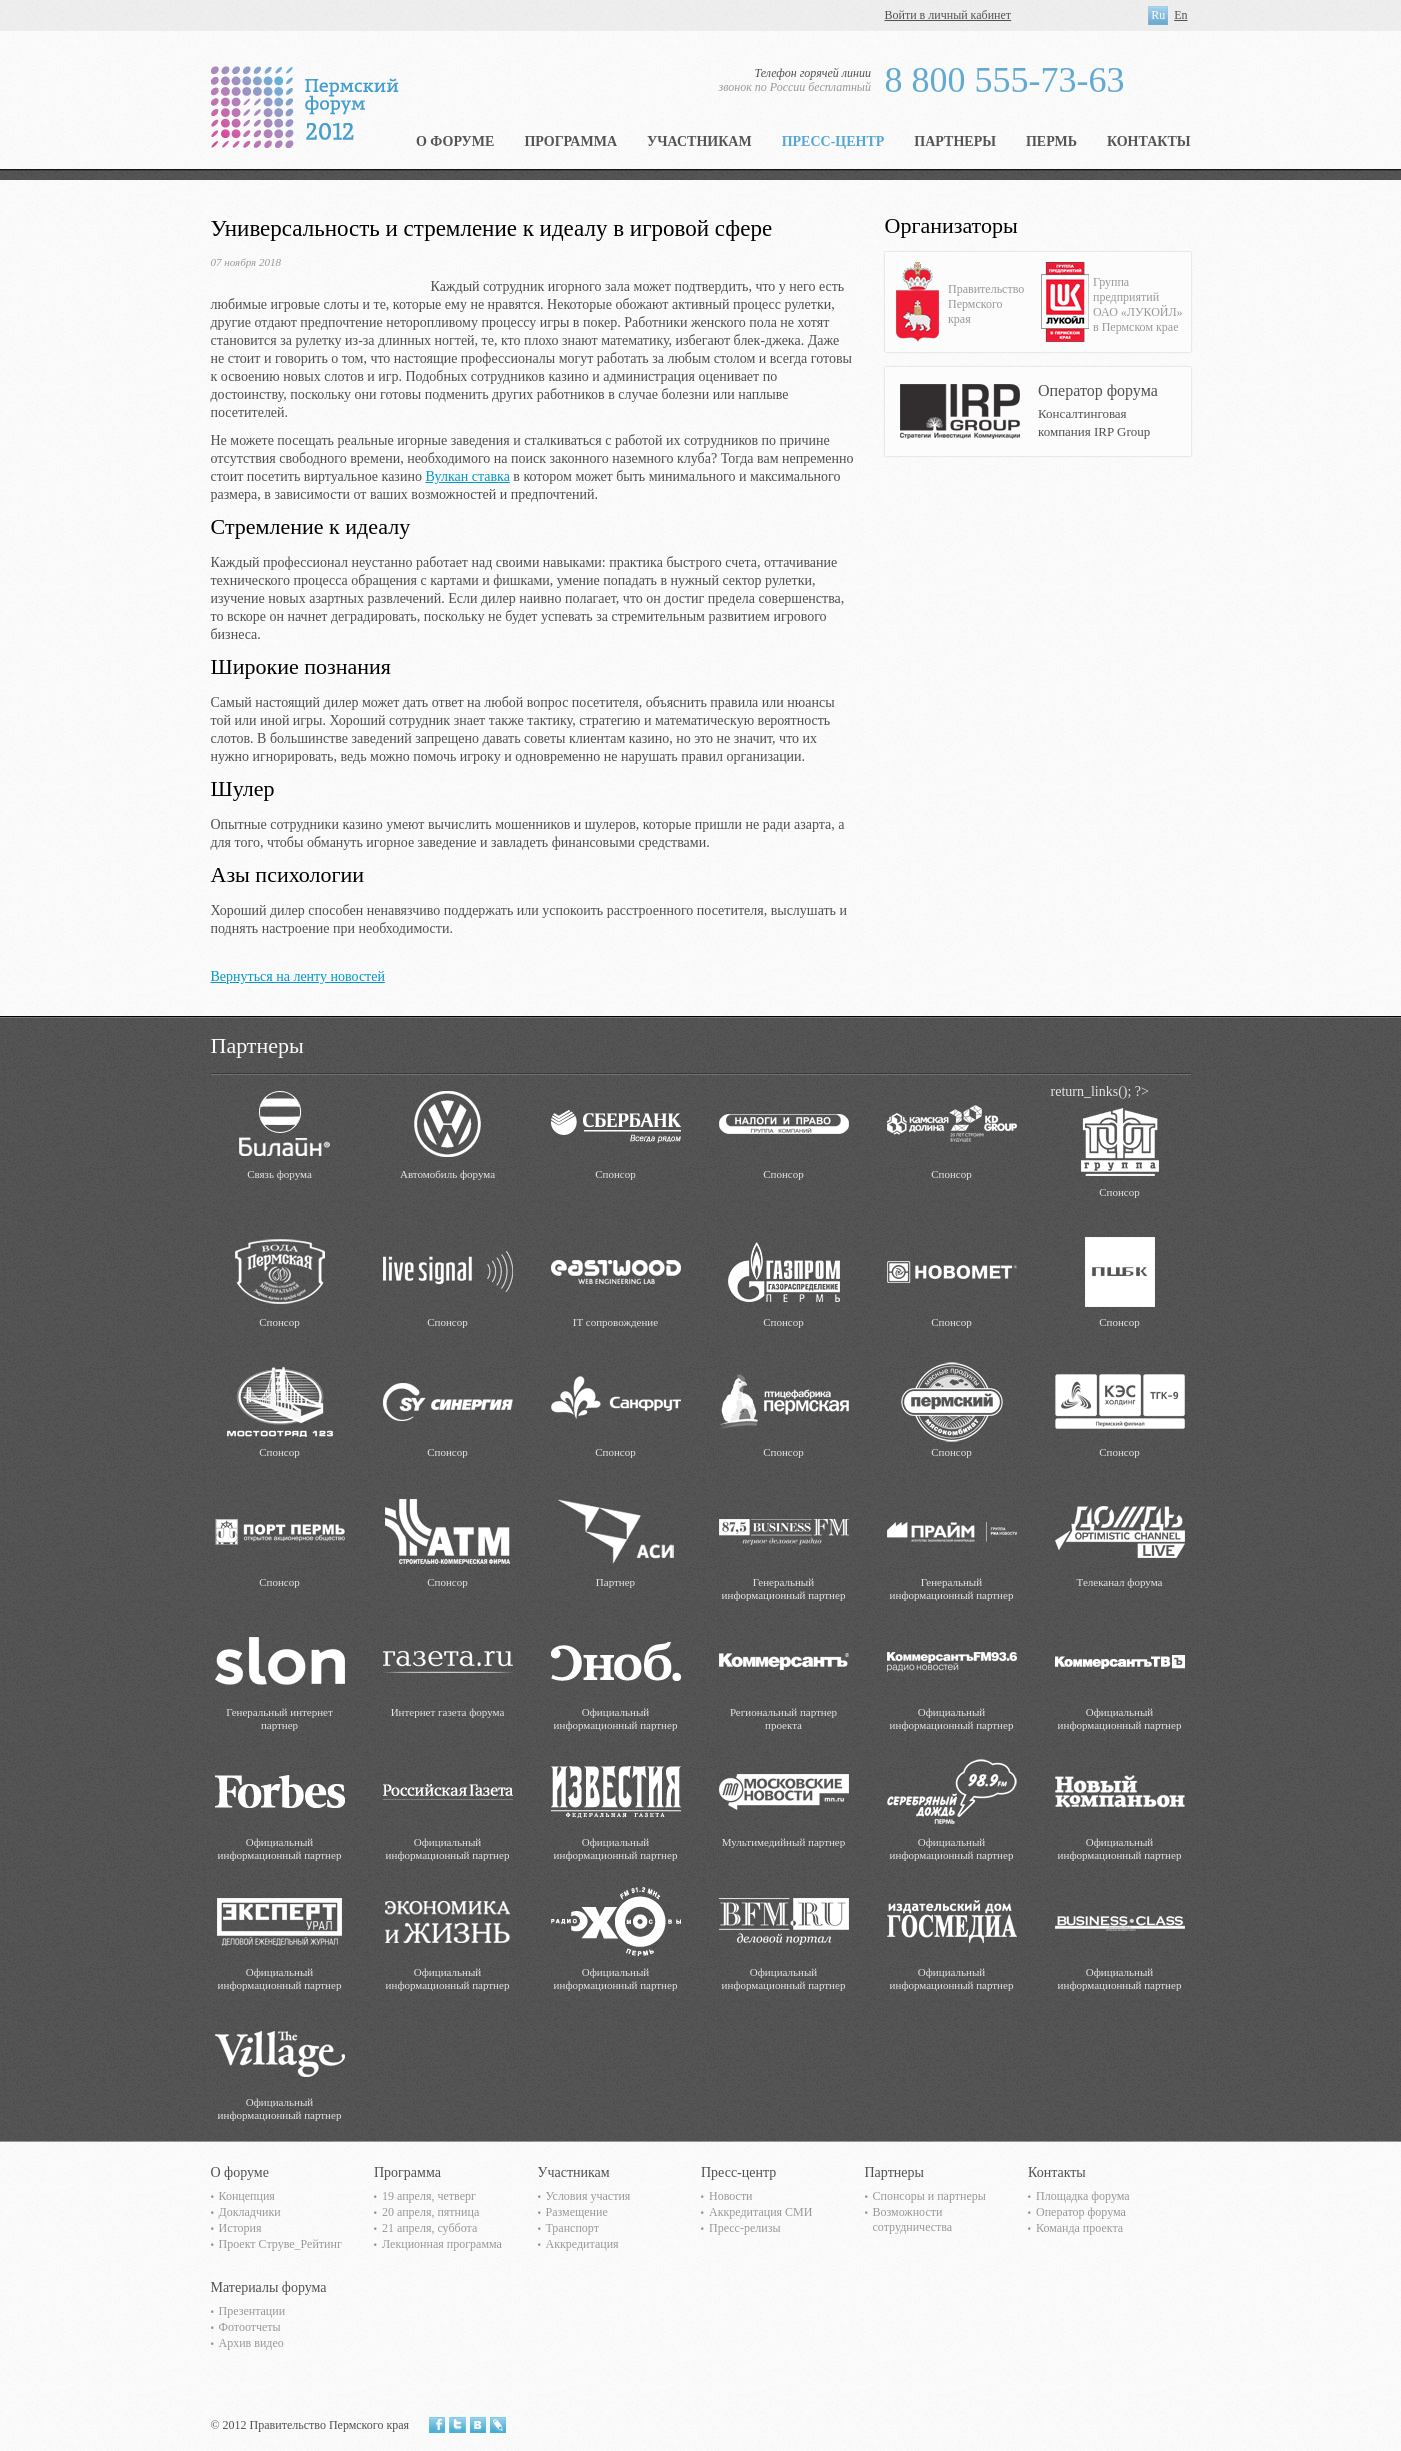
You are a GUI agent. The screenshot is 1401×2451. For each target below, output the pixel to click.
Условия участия (588, 2196)
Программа (570, 141)
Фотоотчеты (250, 2327)
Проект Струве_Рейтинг (280, 2244)
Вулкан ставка (467, 476)
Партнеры (955, 141)
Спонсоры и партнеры (929, 2196)
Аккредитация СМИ (760, 2212)
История (240, 2228)
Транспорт (572, 2228)
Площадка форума (1083, 2196)
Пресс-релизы (744, 2228)
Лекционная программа (442, 2244)
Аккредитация (582, 2244)
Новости (731, 2196)
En (1180, 15)
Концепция (247, 2196)
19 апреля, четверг (429, 2196)
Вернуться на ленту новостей (298, 976)
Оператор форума (1081, 2212)
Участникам (699, 141)
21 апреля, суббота (429, 2228)
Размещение (577, 2212)
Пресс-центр (833, 141)
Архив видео (251, 2343)
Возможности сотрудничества (913, 2219)
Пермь (1051, 141)
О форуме (455, 141)
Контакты (1149, 141)
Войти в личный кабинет (948, 15)
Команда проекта (1079, 2228)
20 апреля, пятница (430, 2212)
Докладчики (250, 2212)
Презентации (252, 2311)
